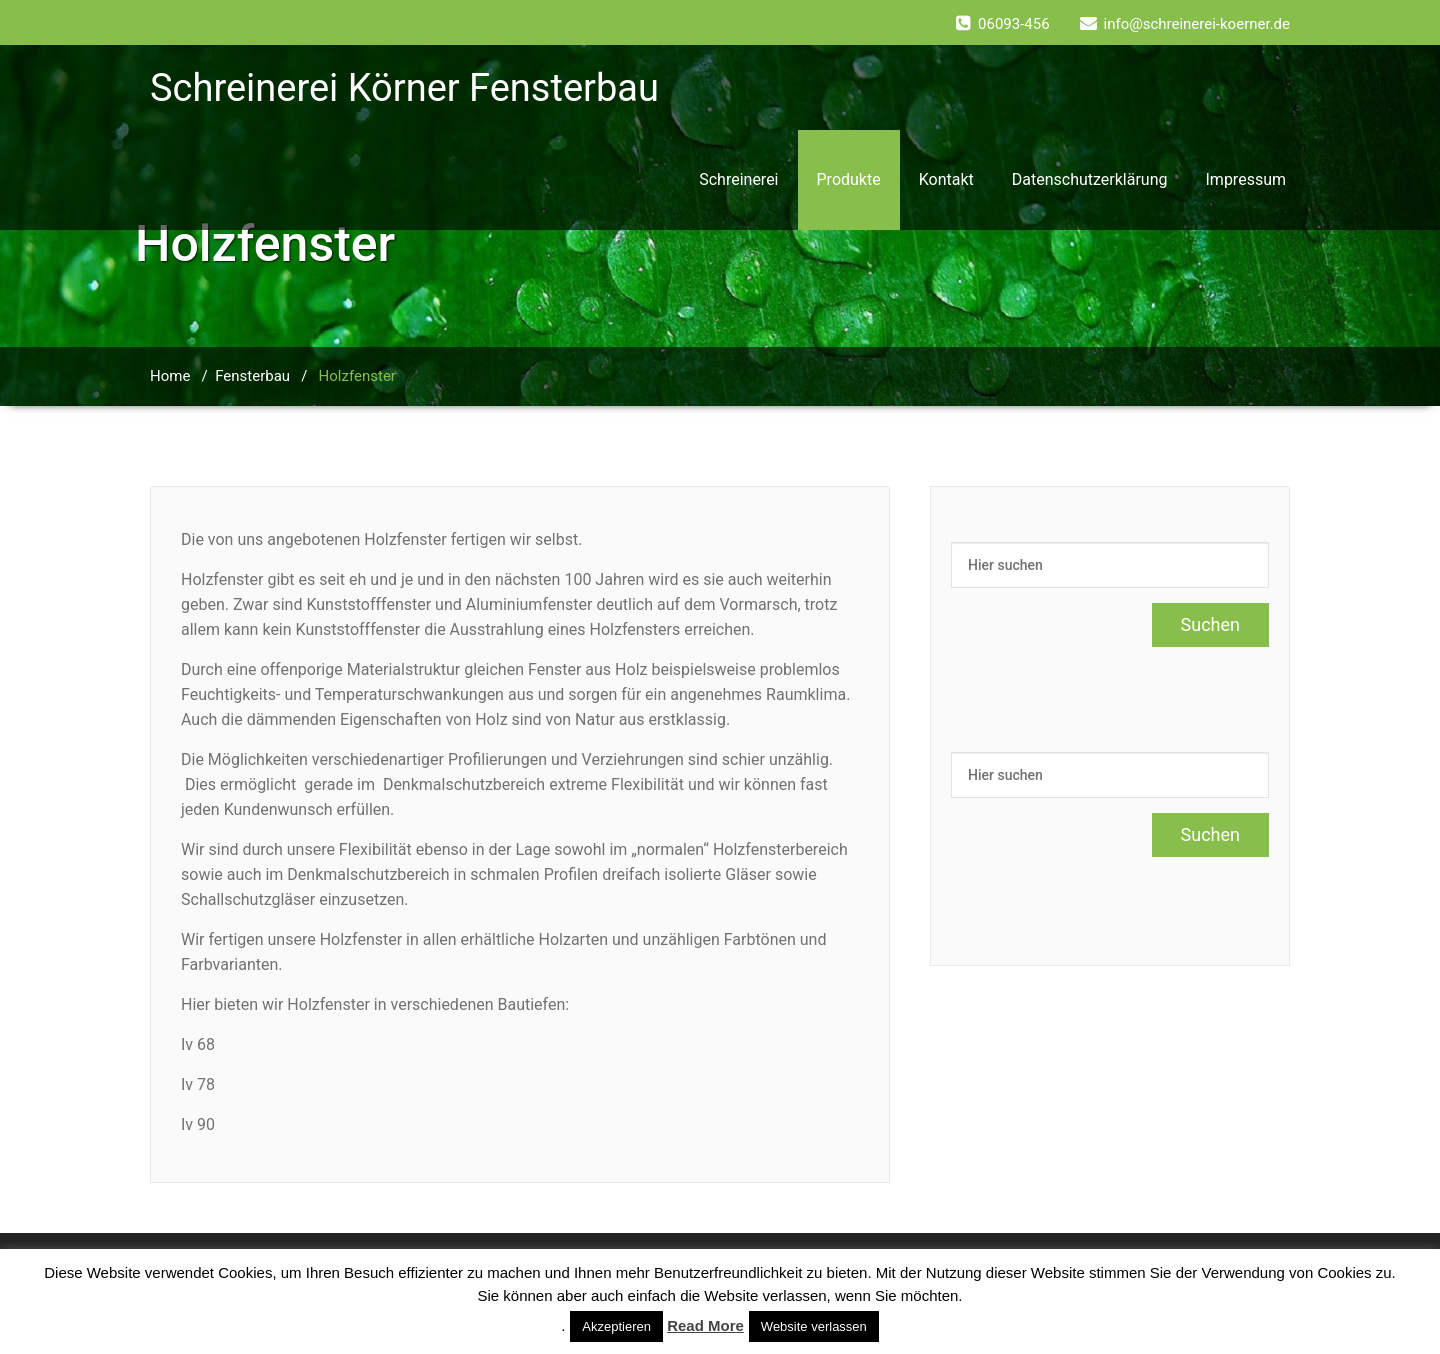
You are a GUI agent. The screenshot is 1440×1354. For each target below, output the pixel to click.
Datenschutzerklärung (1090, 179)
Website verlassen (814, 1326)
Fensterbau (252, 376)
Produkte (849, 179)
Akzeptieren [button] (616, 1326)
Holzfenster (357, 376)
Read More (705, 1325)
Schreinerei (738, 179)
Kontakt (946, 179)
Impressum (1246, 179)
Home (170, 376)
